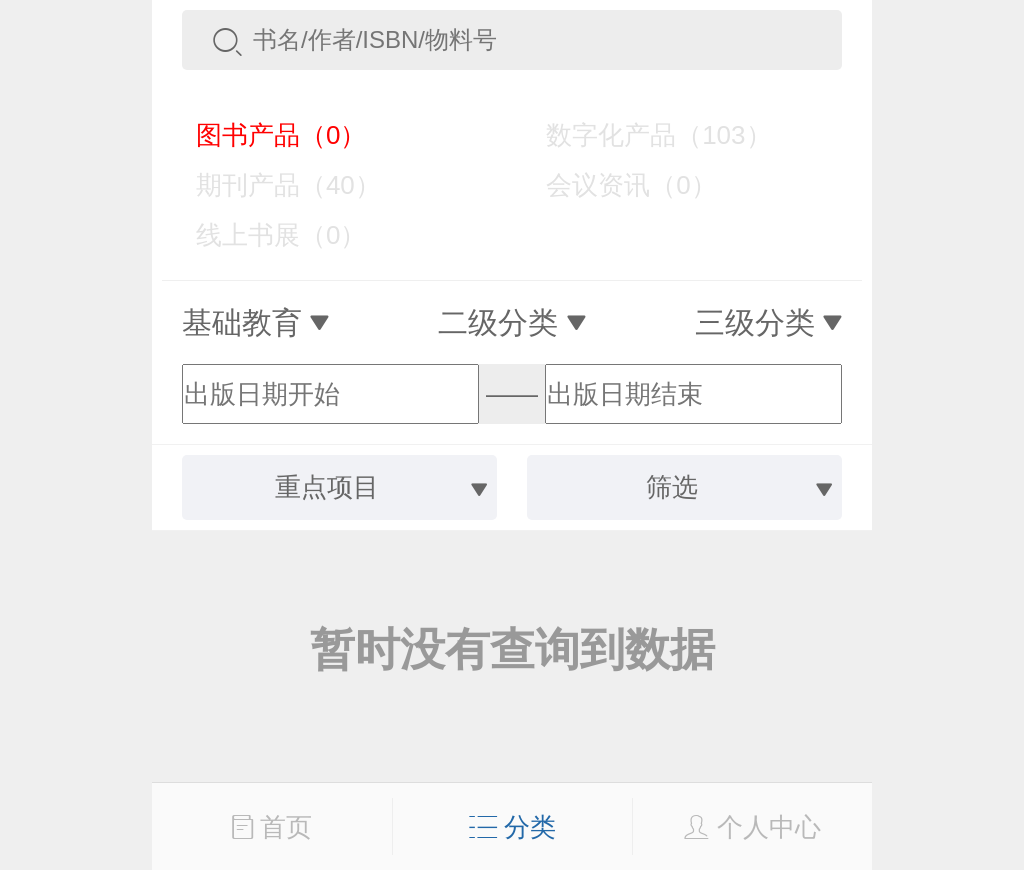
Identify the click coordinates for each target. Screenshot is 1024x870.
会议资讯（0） (616, 185)
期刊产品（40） (274, 185)
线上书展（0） (266, 235)
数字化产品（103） (644, 135)
